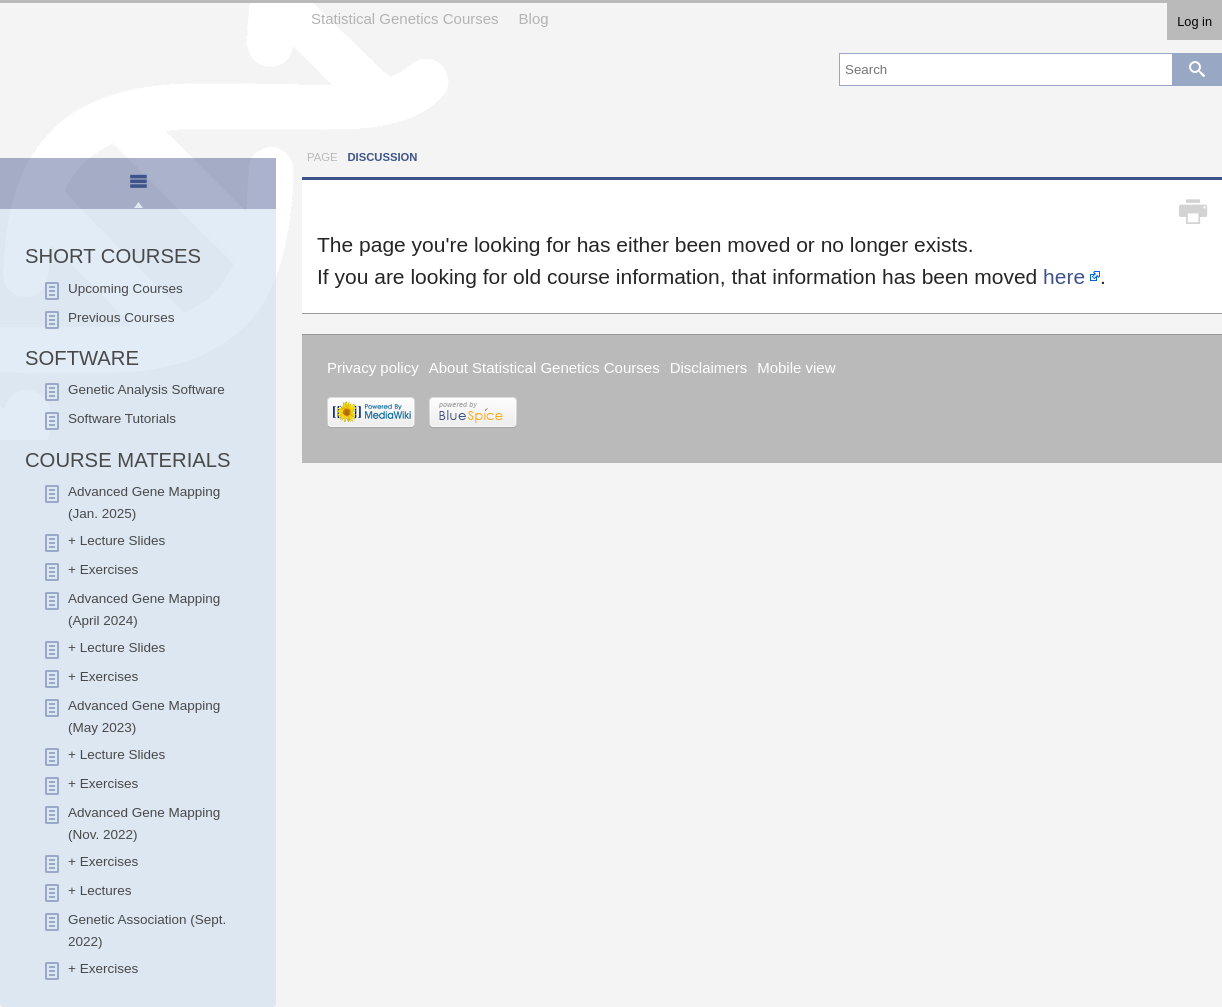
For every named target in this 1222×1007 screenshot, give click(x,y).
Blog (534, 18)
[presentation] (138, 190)
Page (322, 157)
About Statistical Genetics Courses (544, 367)
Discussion (382, 157)
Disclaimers (709, 367)
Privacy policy (373, 367)
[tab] (138, 185)
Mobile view (796, 367)
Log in (1194, 21)
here (1064, 276)
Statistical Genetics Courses (405, 18)
